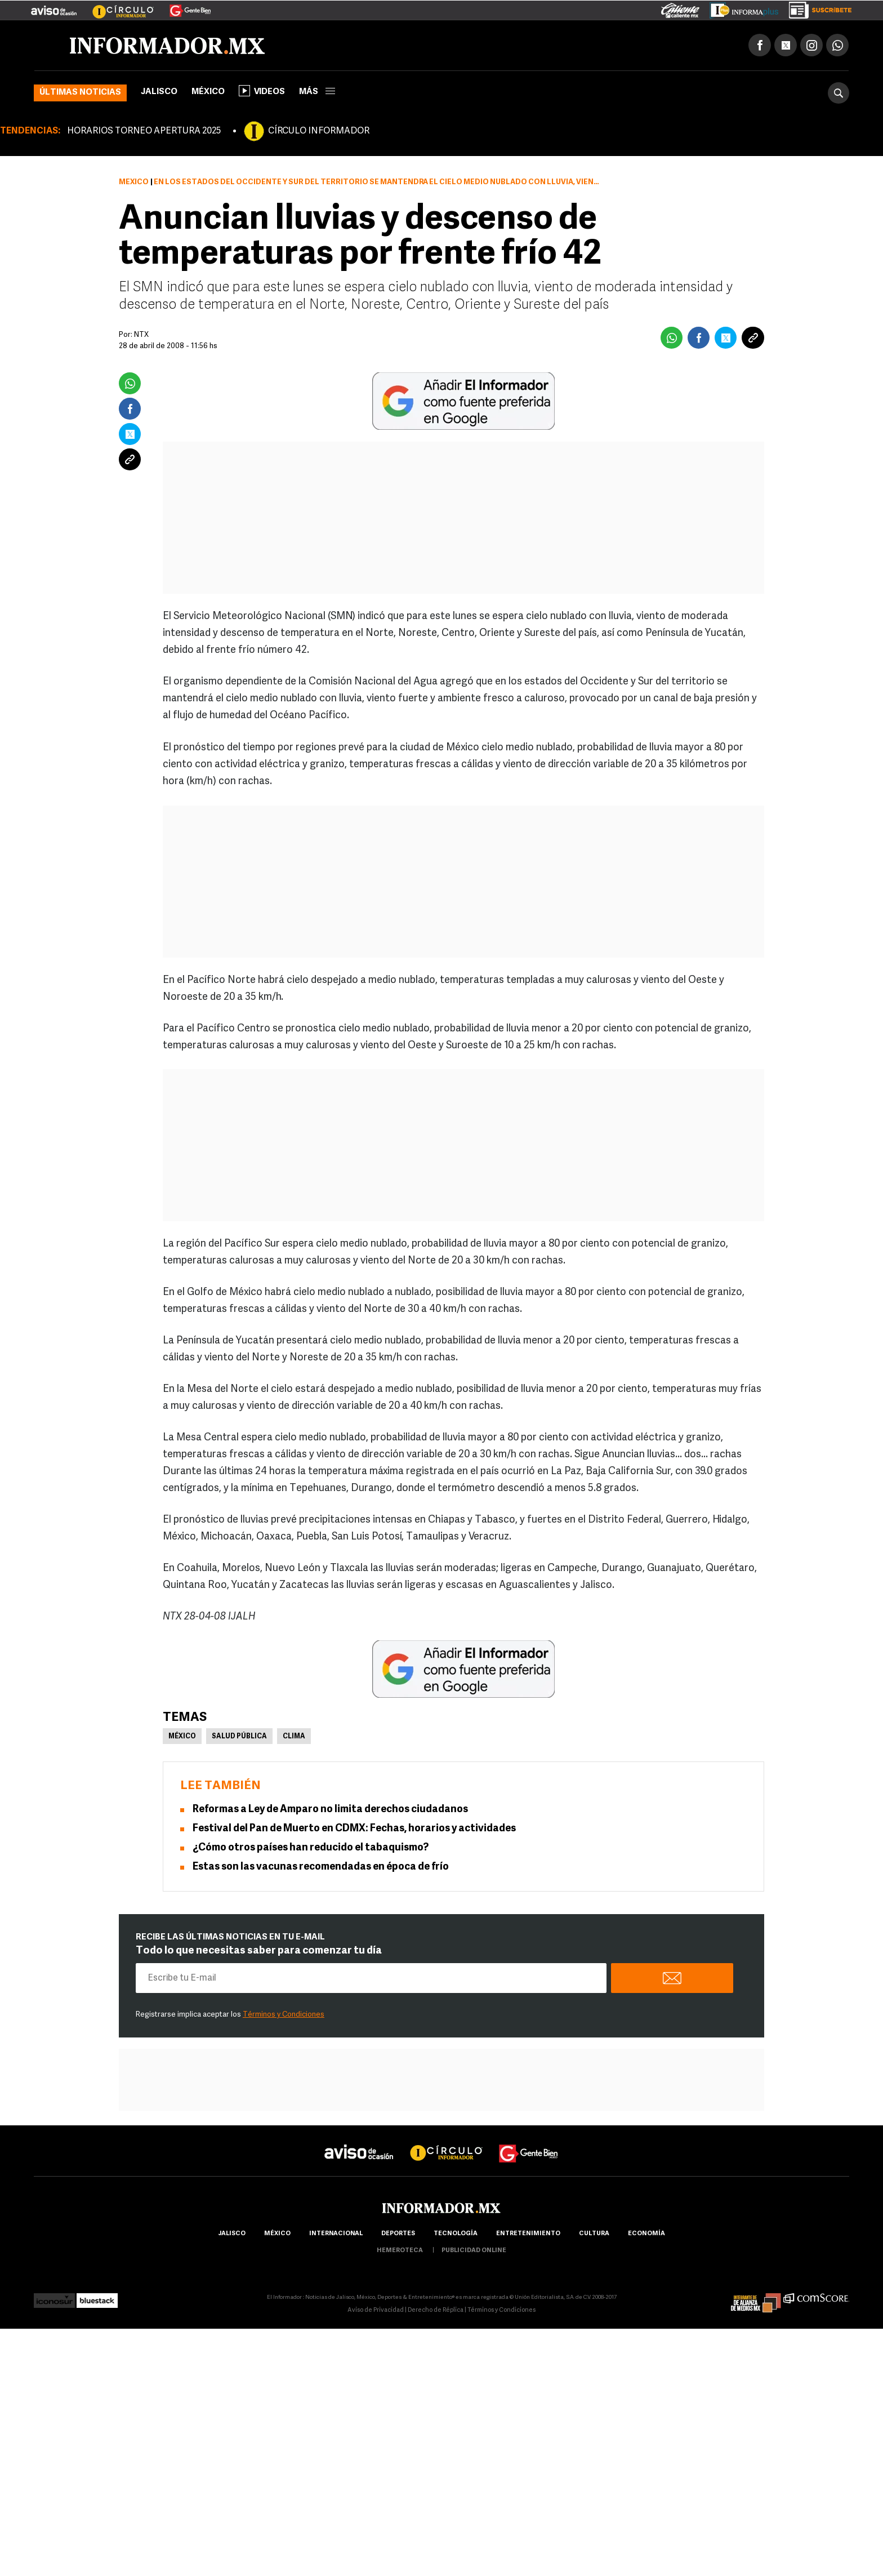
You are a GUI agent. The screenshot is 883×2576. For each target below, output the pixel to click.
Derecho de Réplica (435, 2311)
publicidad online (474, 2251)
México (208, 92)
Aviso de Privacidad (375, 2311)
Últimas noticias (80, 93)
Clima (294, 1737)
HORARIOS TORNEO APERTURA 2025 (144, 131)
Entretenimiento (528, 2234)
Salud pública (239, 1737)
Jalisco (159, 92)
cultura (594, 2234)
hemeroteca (400, 2251)
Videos (262, 91)
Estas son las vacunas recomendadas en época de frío (321, 1867)
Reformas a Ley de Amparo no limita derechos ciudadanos (330, 1810)
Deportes (398, 2234)
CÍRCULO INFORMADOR (318, 131)
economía (646, 2234)
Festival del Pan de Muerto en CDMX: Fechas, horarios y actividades (354, 1829)
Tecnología (456, 2234)
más (317, 92)
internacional (336, 2234)
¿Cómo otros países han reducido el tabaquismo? (311, 1848)
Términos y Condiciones (283, 2015)
